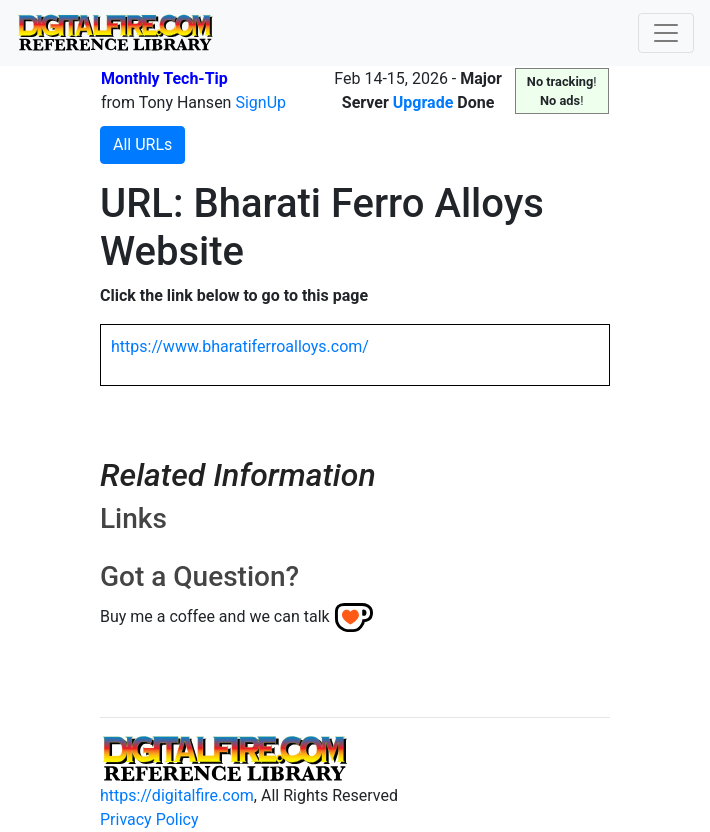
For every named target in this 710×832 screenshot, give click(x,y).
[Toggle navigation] (666, 33)
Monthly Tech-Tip (164, 78)
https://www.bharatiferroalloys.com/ (240, 346)
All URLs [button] (142, 144)
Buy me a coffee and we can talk (215, 616)
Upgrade (423, 102)
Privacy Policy (149, 819)
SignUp (260, 102)
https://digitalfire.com (177, 795)
